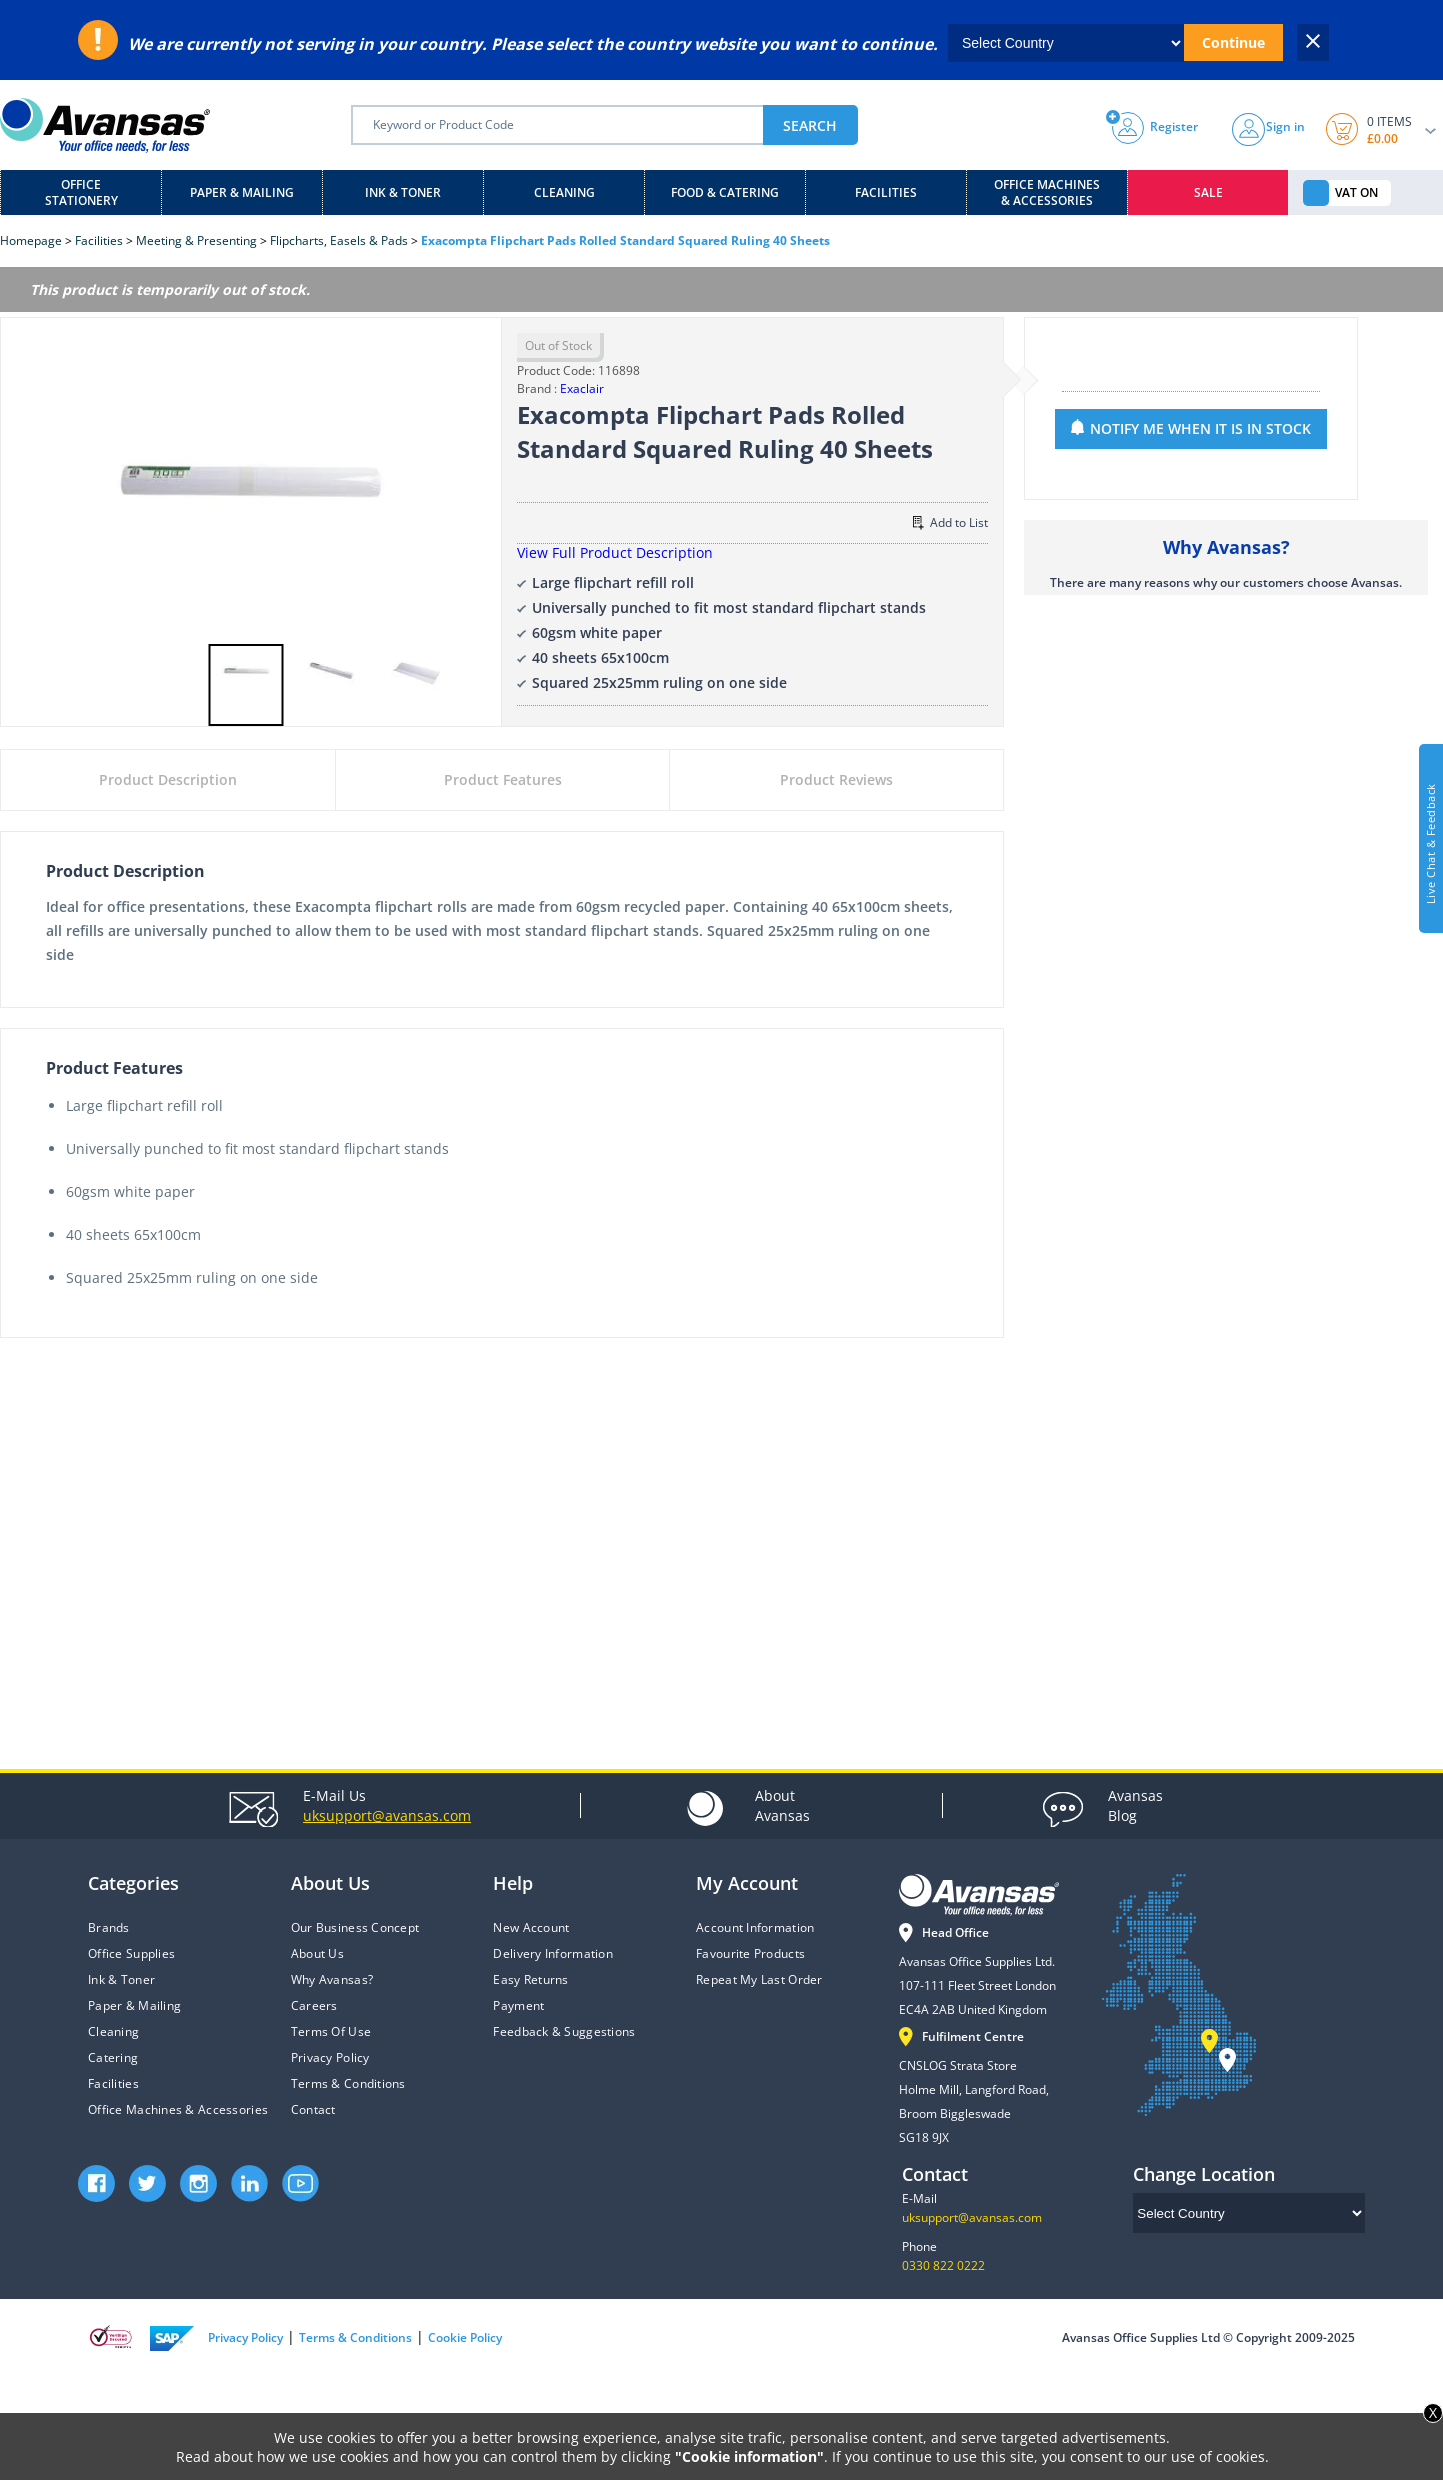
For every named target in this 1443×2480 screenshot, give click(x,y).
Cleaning (564, 192)
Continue (1233, 42)
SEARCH (810, 125)
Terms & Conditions (348, 2083)
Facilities (886, 192)
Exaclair (582, 388)
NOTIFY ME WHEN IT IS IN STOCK (1200, 428)
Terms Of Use (331, 2031)
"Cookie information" (749, 2456)
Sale (1208, 192)
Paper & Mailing (242, 192)
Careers (314, 2005)
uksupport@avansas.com (972, 2217)
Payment (518, 2005)
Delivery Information (553, 1953)
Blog (1135, 1805)
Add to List (950, 522)
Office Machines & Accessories (1047, 192)
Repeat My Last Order (759, 1979)
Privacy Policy (330, 2057)
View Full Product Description (615, 552)
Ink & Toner (403, 192)
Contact (313, 2109)
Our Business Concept (355, 1927)
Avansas (782, 1805)
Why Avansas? (332, 1979)
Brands (109, 1927)
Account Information (755, 1927)
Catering (113, 2057)
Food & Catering (725, 192)
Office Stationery (81, 192)
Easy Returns (530, 1979)
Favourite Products (750, 1953)
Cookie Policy (465, 2337)
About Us (317, 1953)
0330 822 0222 (943, 2265)
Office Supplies (131, 1953)
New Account (531, 1927)
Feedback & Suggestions (564, 2031)
